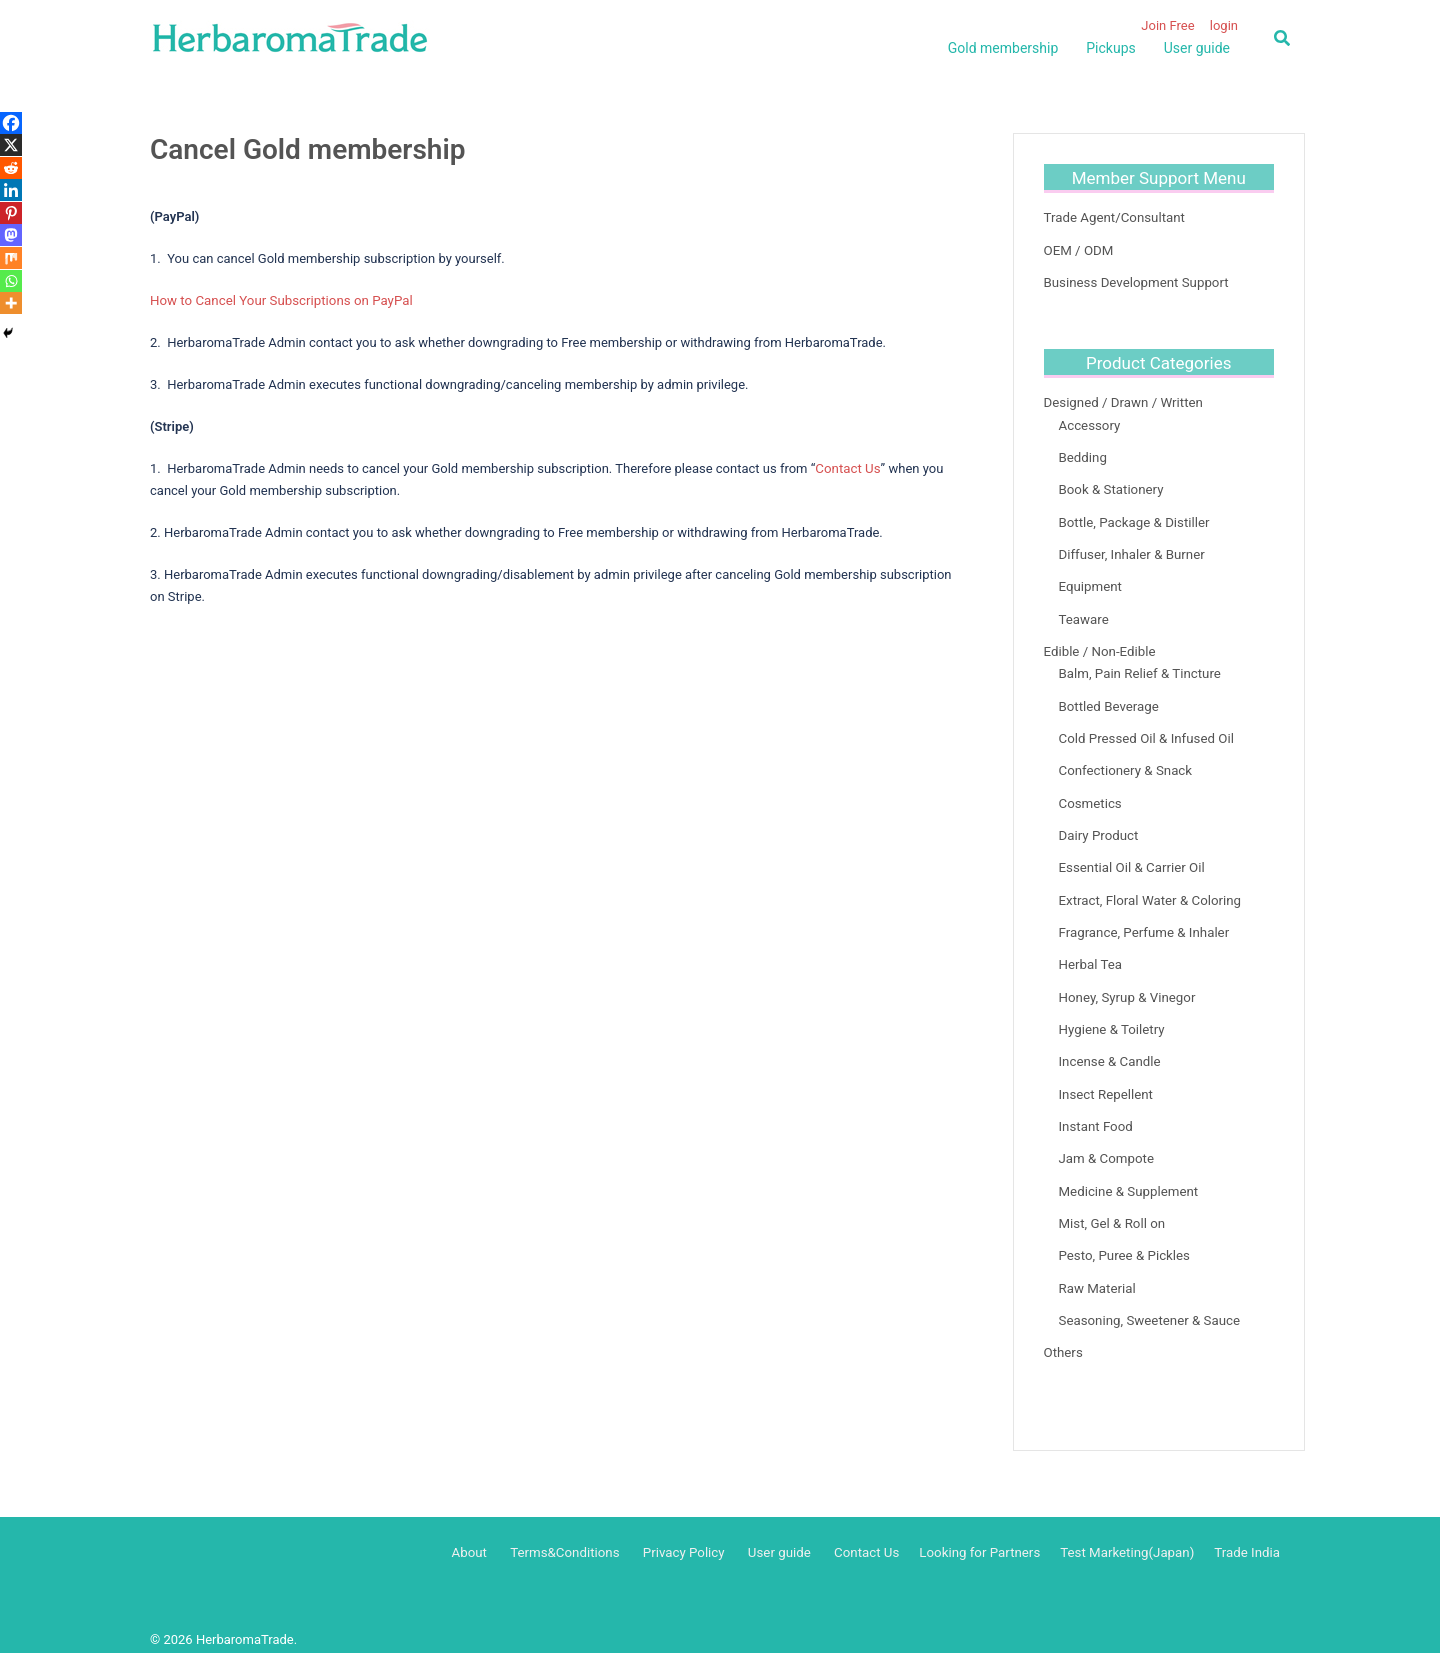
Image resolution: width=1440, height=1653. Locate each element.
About (484, 1535)
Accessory (1089, 423)
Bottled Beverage (1108, 699)
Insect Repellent (1105, 1081)
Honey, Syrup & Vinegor (1126, 986)
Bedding (1082, 454)
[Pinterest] (11, 213)
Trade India (1248, 1535)
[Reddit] (11, 168)
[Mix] (11, 258)
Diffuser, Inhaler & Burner (1130, 550)
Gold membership (1003, 48)
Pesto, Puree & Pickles (1123, 1240)
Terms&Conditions (578, 1535)
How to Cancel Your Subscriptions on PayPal (278, 300)
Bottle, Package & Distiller (1133, 518)
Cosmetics (1090, 795)
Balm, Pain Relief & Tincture (1138, 667)
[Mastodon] (11, 235)
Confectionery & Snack (1124, 763)
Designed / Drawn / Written (1122, 401)
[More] (11, 303)
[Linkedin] (11, 190)
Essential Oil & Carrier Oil (1130, 858)
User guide (1197, 48)
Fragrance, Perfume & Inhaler (1142, 922)
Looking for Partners (985, 1535)
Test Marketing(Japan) (1130, 1535)
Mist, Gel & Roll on (1111, 1208)
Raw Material (1096, 1272)
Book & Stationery (1110, 486)
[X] (11, 145)
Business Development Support (1134, 281)
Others (1063, 1336)
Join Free (1167, 25)
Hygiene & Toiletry (1111, 1017)
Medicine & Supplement (1127, 1177)
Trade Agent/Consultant (1113, 217)
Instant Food (1095, 1113)
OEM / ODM (1078, 249)
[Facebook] (11, 123)
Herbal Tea (1090, 954)
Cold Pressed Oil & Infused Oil (1144, 731)
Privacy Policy (695, 1535)
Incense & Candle (1109, 1049)
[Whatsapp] (11, 281)
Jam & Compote (1105, 1145)
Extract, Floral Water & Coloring (1148, 890)
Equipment (1090, 582)
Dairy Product (1098, 826)
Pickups (1110, 48)
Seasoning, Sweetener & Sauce (1148, 1304)
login (1224, 25)
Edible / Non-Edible (1099, 645)
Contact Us (847, 467)
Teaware (1083, 614)
